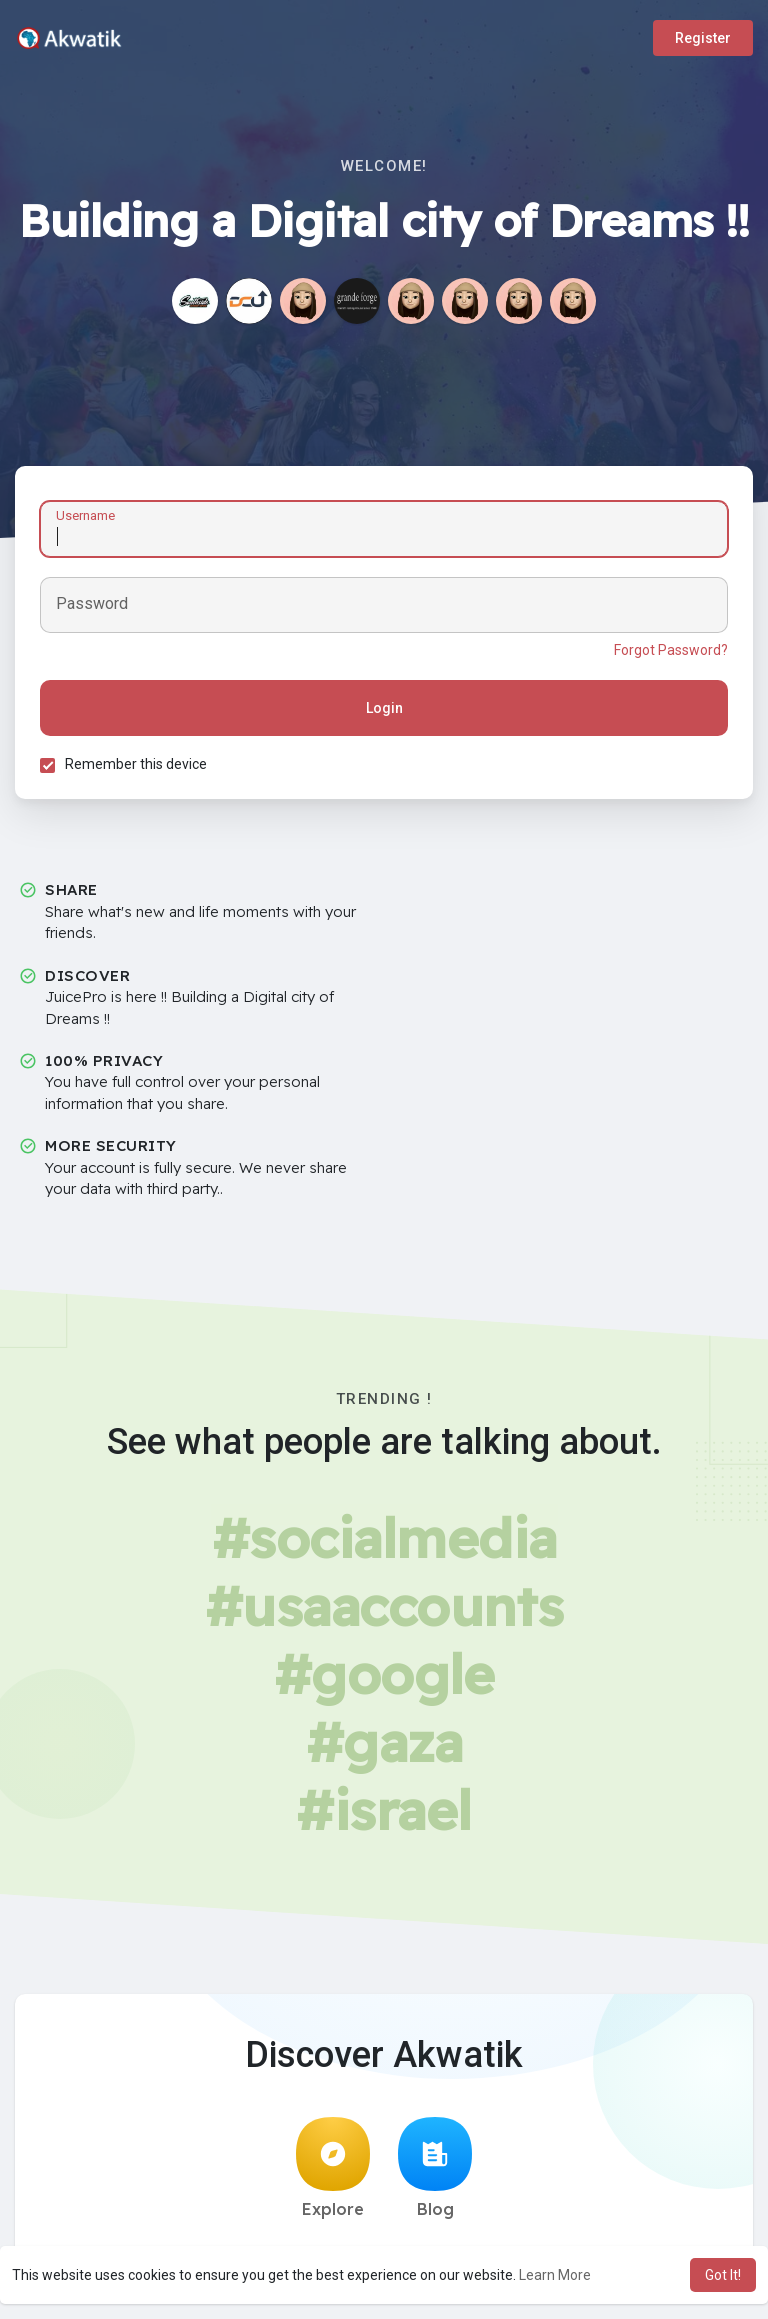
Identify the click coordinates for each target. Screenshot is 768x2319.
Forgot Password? (671, 650)
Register (703, 38)
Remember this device (136, 764)
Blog (435, 2168)
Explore (333, 2168)
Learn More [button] (555, 2275)
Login (384, 708)
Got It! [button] (723, 2275)
